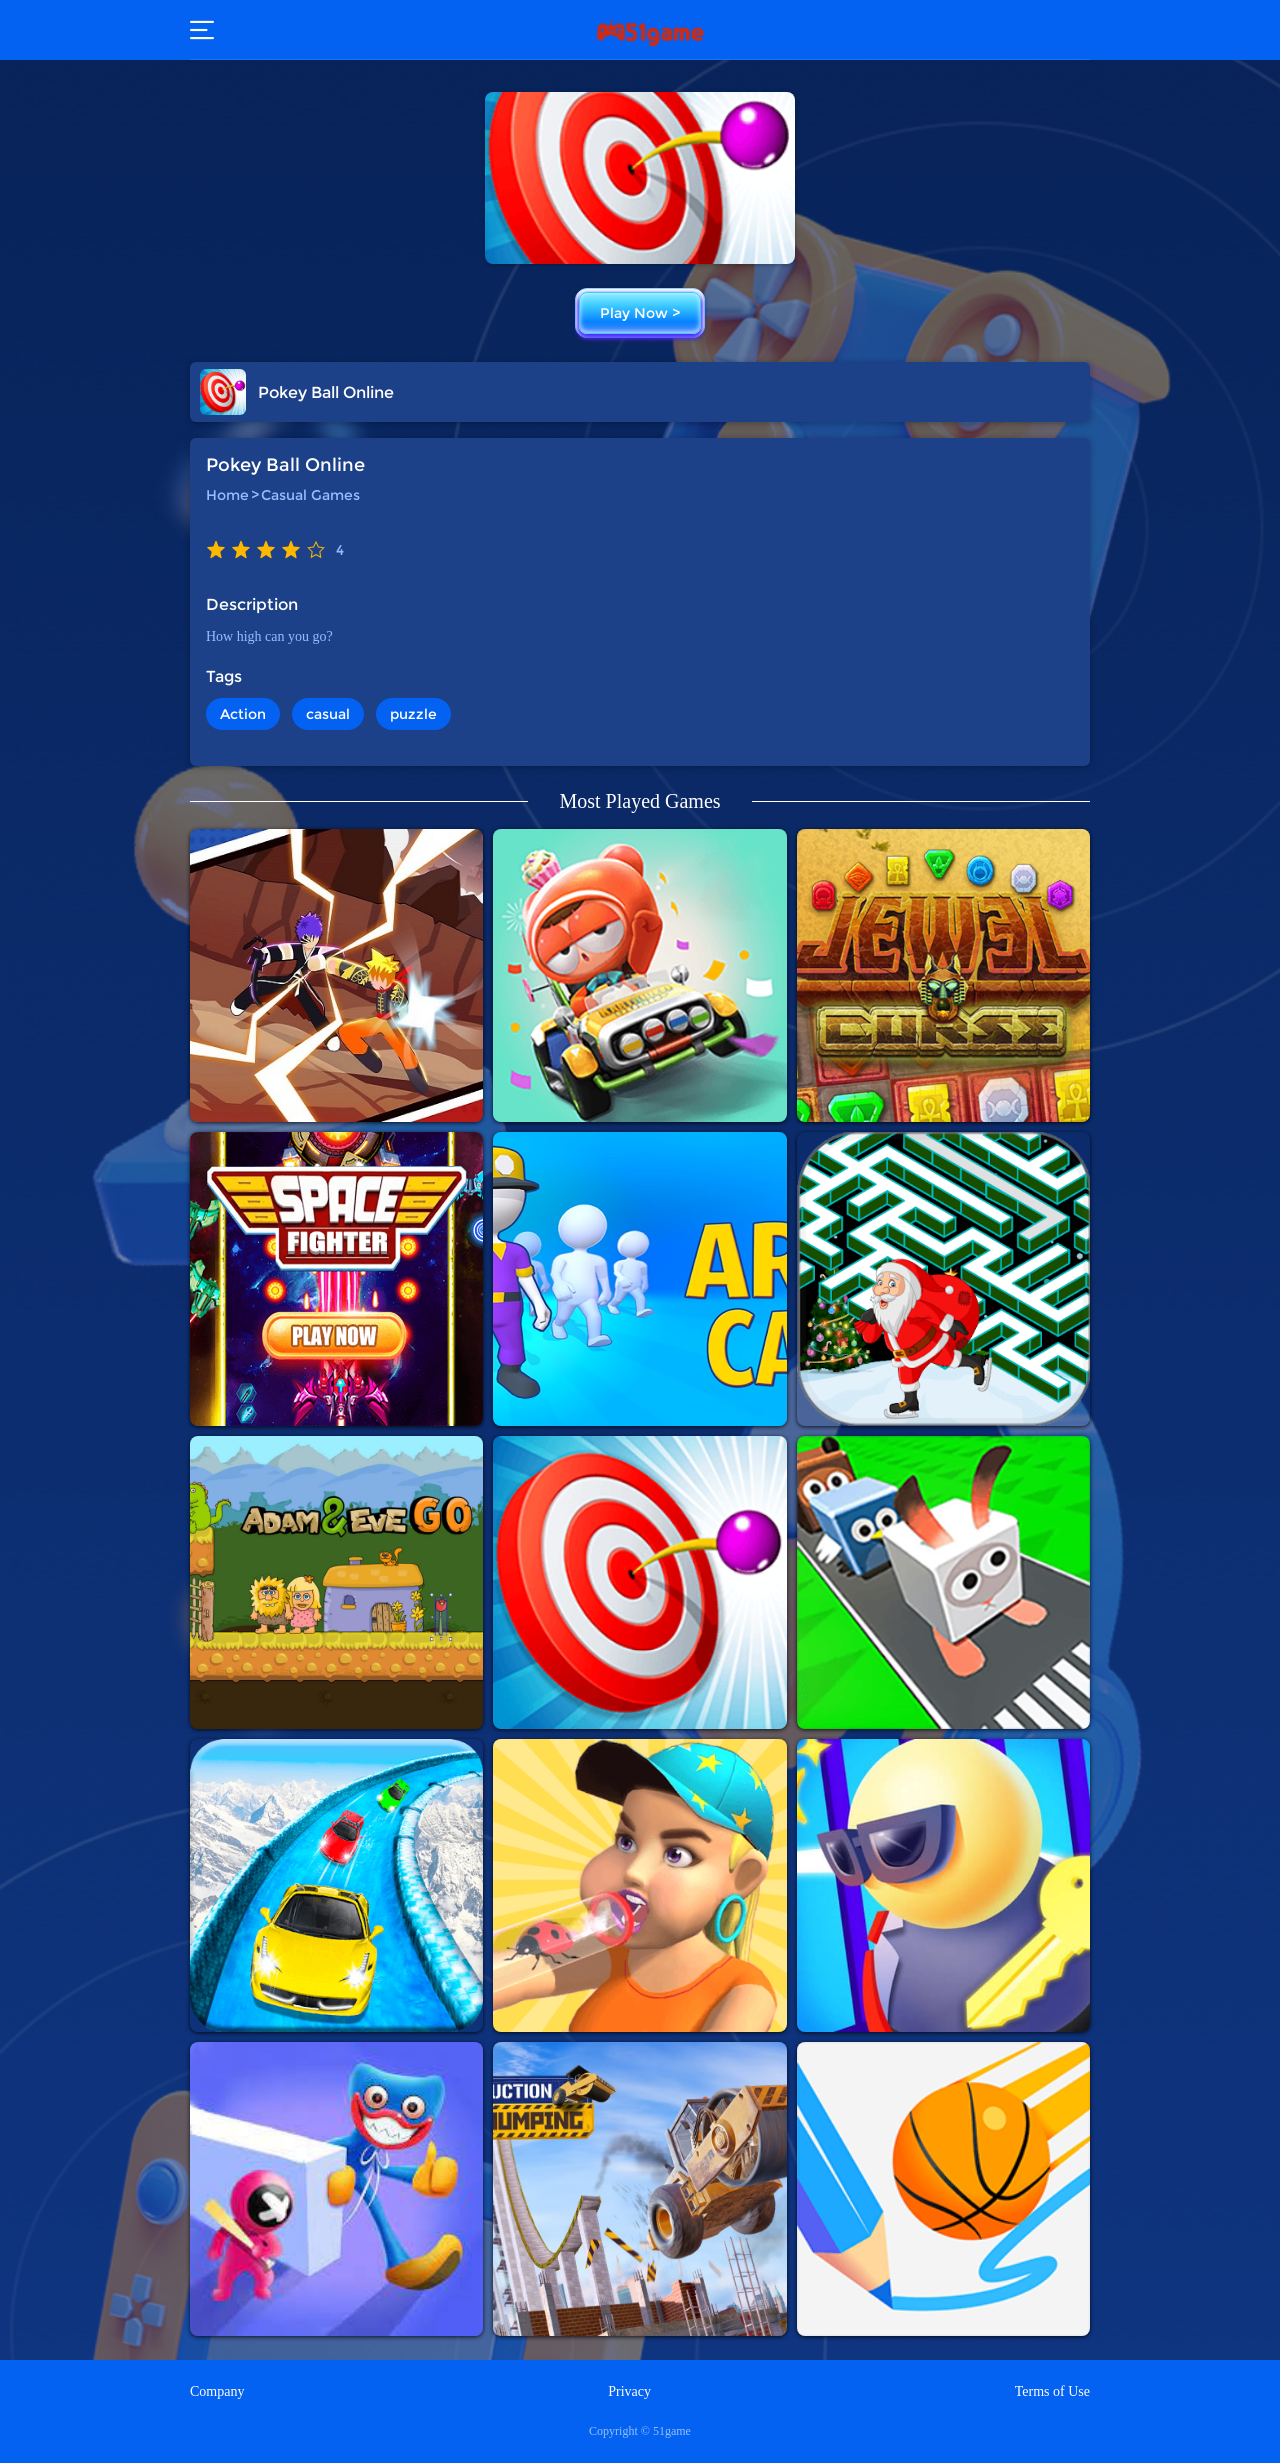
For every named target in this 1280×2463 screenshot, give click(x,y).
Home (227, 495)
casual (328, 714)
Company (217, 2391)
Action (243, 714)
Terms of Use (1052, 2391)
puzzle (413, 714)
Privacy (629, 2391)
